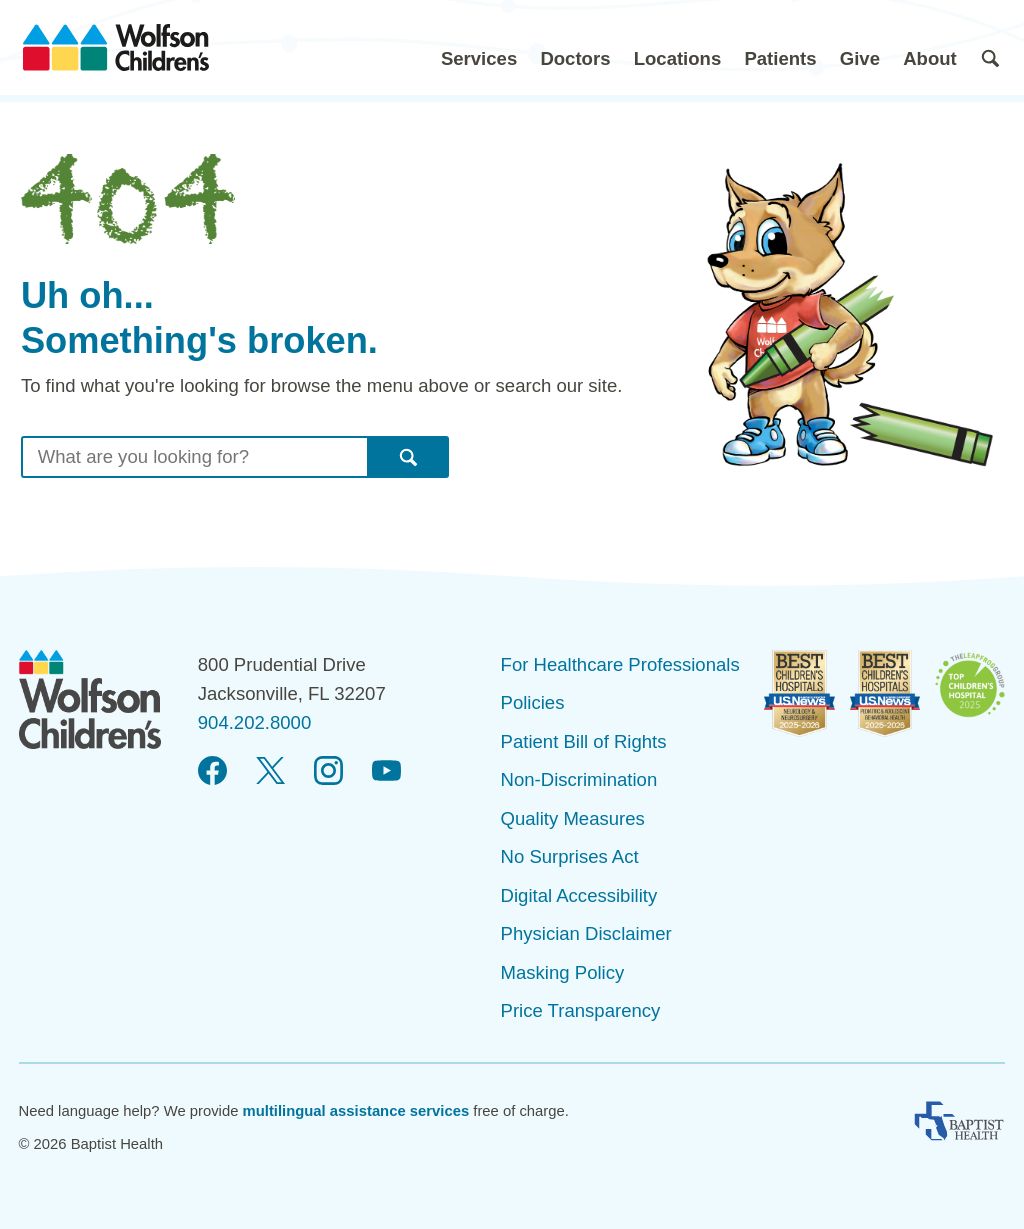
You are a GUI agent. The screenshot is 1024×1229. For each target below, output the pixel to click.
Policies (533, 702)
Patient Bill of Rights (584, 741)
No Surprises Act (570, 856)
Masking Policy (563, 972)
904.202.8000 (254, 722)
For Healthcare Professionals (620, 664)
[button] (479, 47)
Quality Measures (573, 818)
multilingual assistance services (356, 1111)
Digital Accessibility (579, 895)
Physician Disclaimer (586, 933)
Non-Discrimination (579, 779)
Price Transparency (581, 1010)
